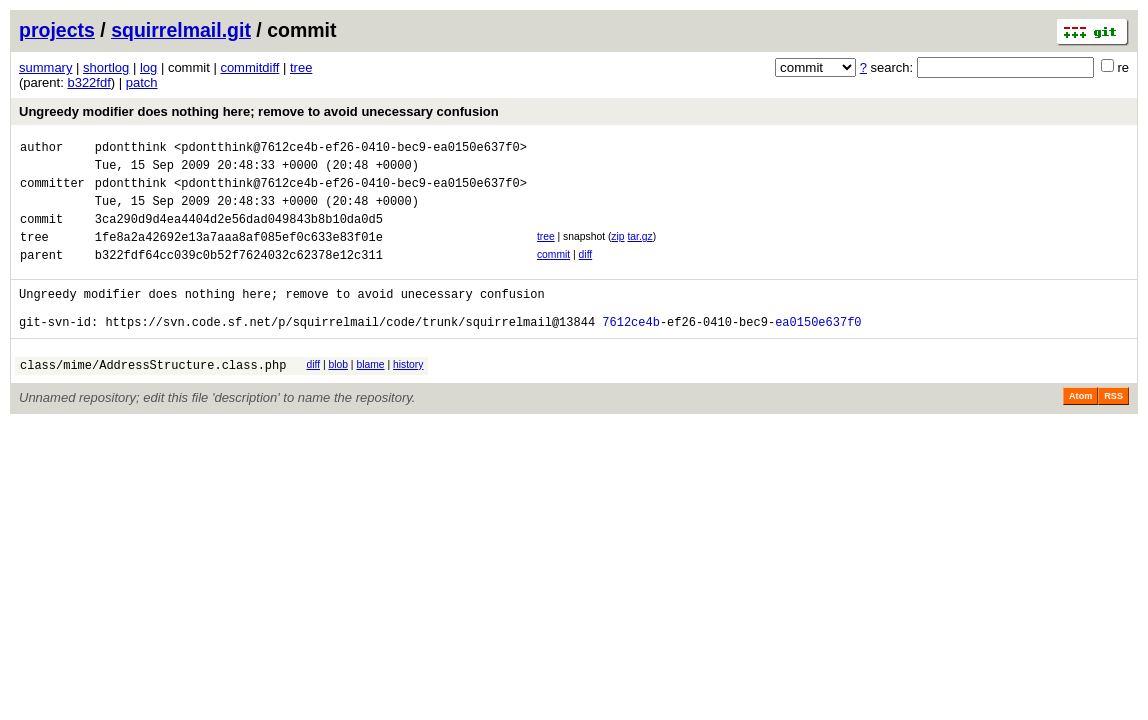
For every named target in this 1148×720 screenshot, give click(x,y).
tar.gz (639, 251)
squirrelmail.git (181, 30)
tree (301, 67)
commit (553, 272)
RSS (1113, 429)
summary (45, 67)
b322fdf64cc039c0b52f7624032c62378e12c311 (239, 275)
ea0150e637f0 (818, 351)
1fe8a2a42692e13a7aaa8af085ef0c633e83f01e (239, 254)
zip (617, 251)
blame (370, 394)
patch (142, 82)
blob (338, 394)
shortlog (106, 67)
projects (57, 30)
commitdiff (249, 67)
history (408, 394)
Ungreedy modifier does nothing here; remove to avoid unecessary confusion (259, 111)
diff (586, 272)
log (148, 67)
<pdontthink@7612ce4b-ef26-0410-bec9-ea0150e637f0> (350, 149)
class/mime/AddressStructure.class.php (153, 397)
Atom (1080, 429)
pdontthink (131, 149)
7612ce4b (631, 351)
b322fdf (88, 82)
